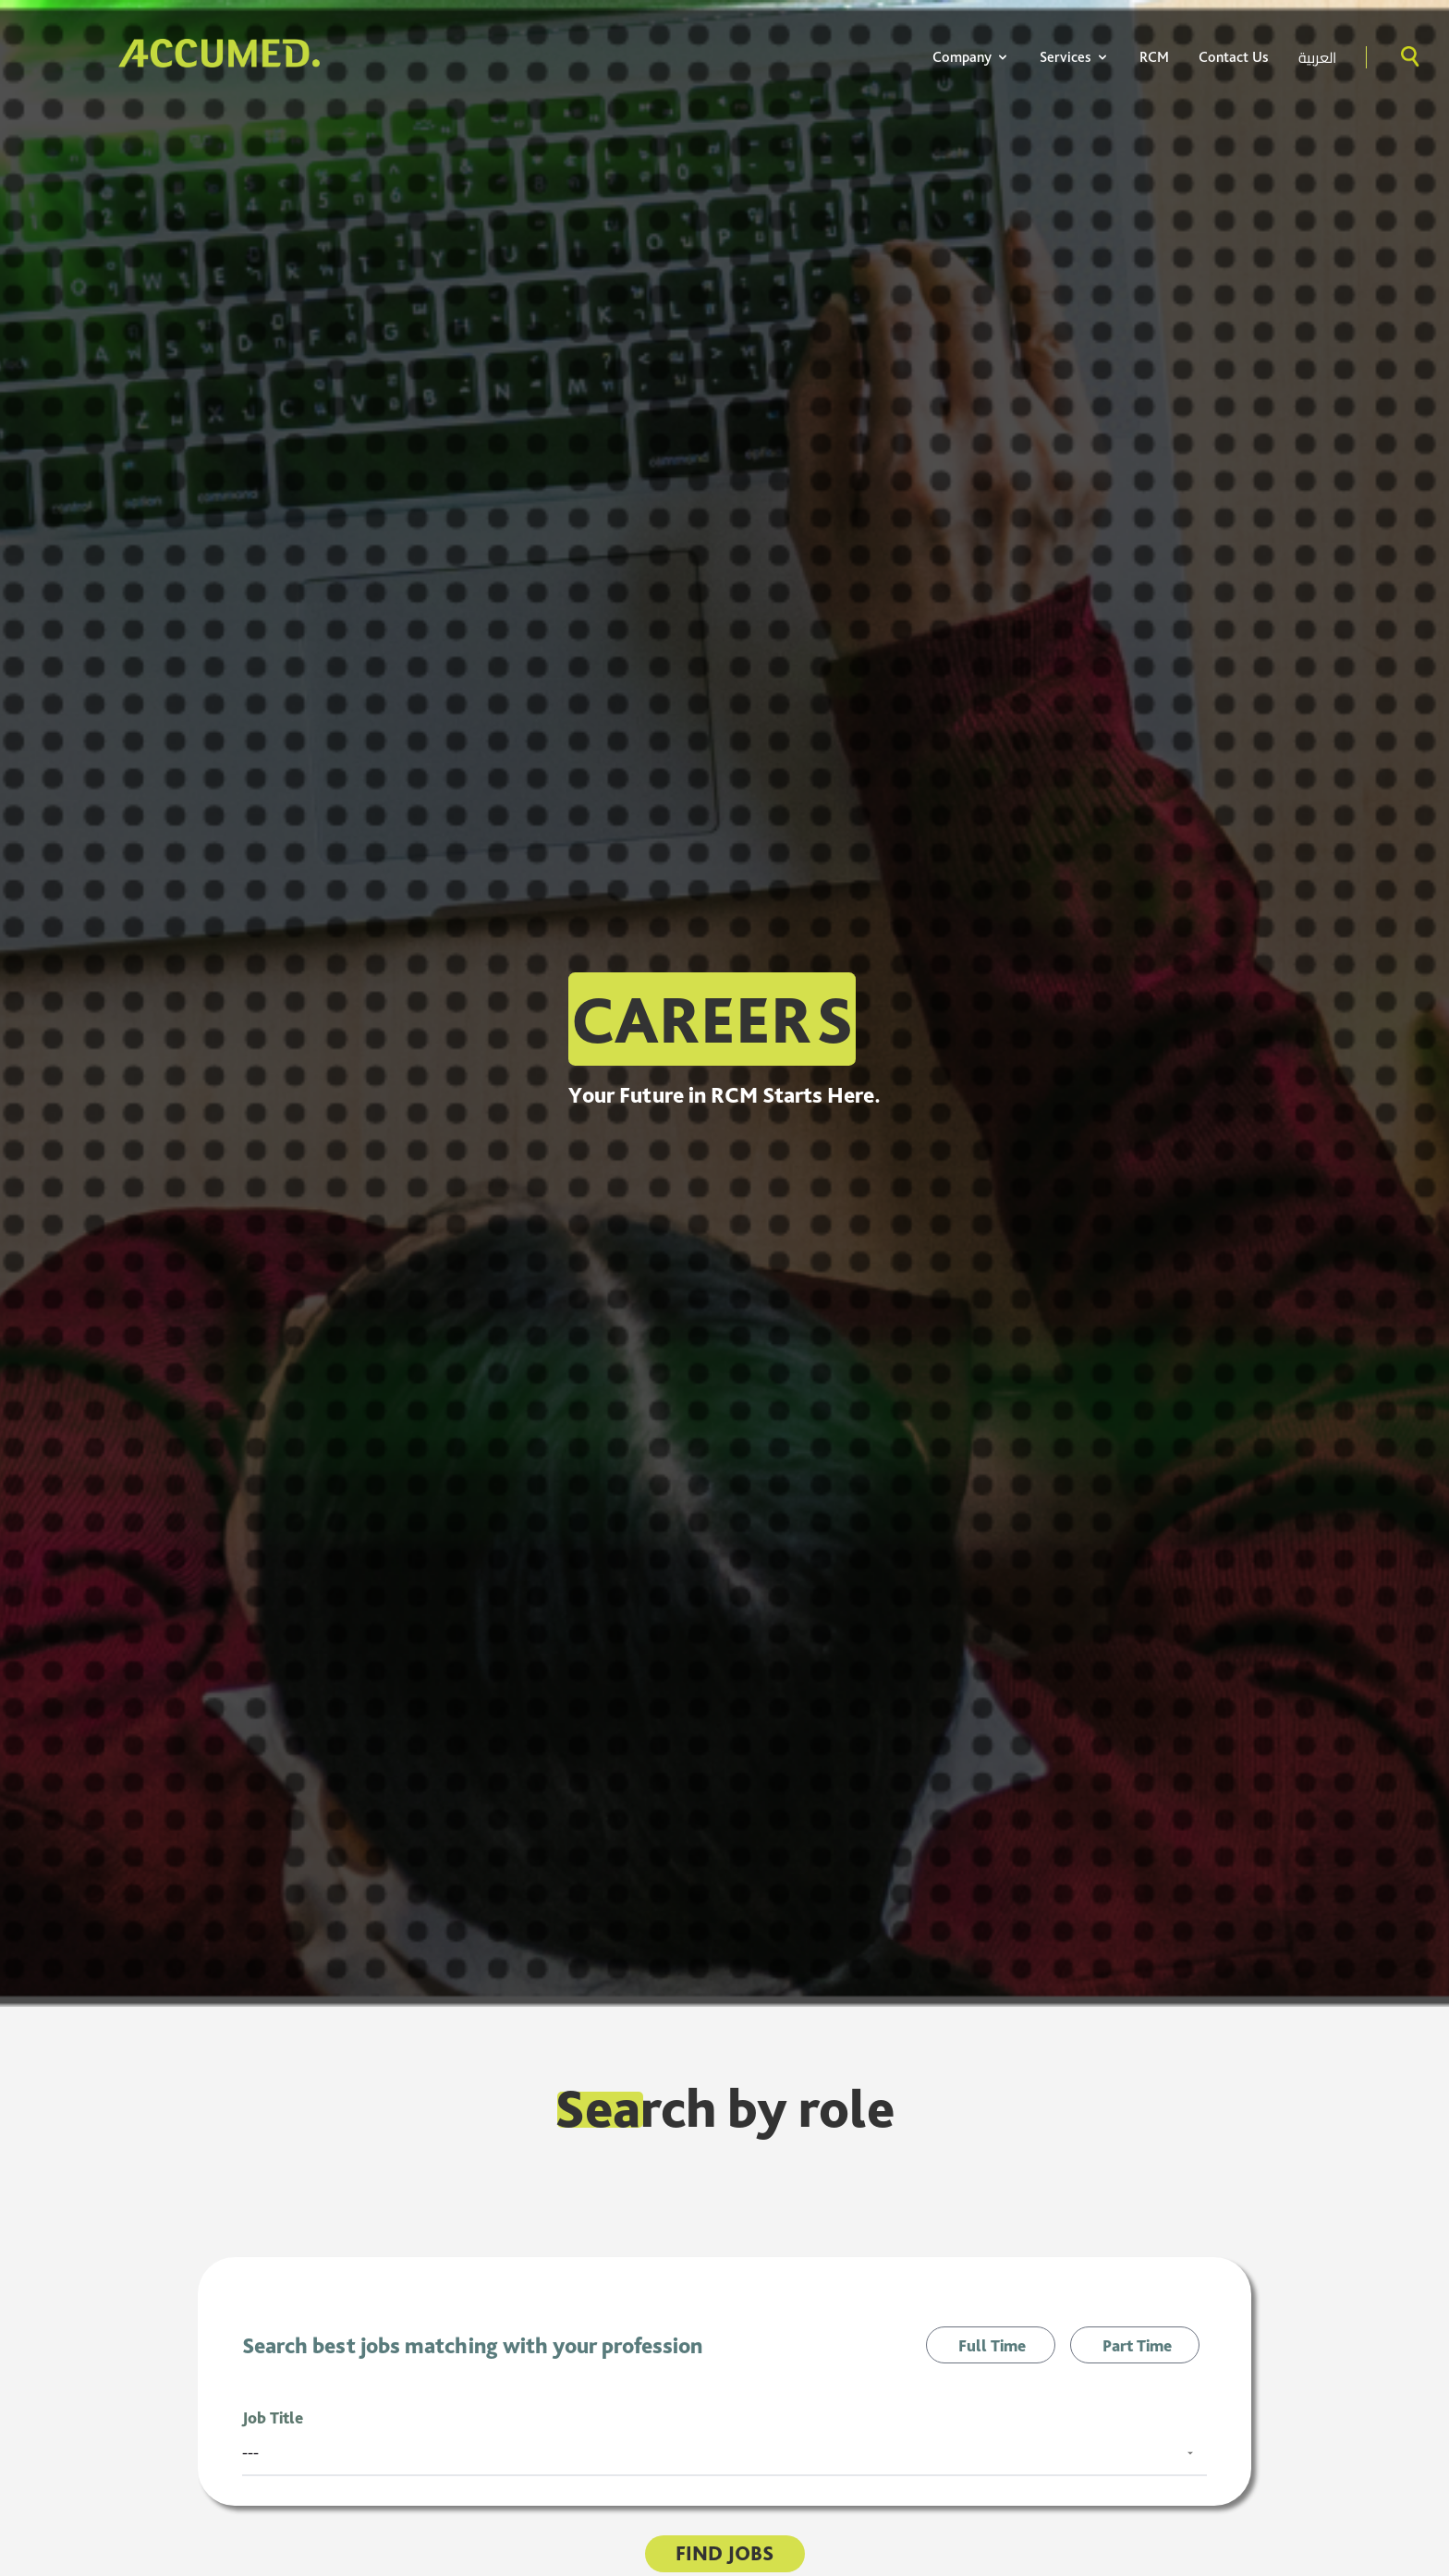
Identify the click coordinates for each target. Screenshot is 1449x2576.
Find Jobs (724, 2553)
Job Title (272, 2417)
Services (1075, 57)
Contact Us (1234, 57)
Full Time (992, 2345)
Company (971, 57)
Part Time (1137, 2345)
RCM (1154, 57)
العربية (1317, 57)
